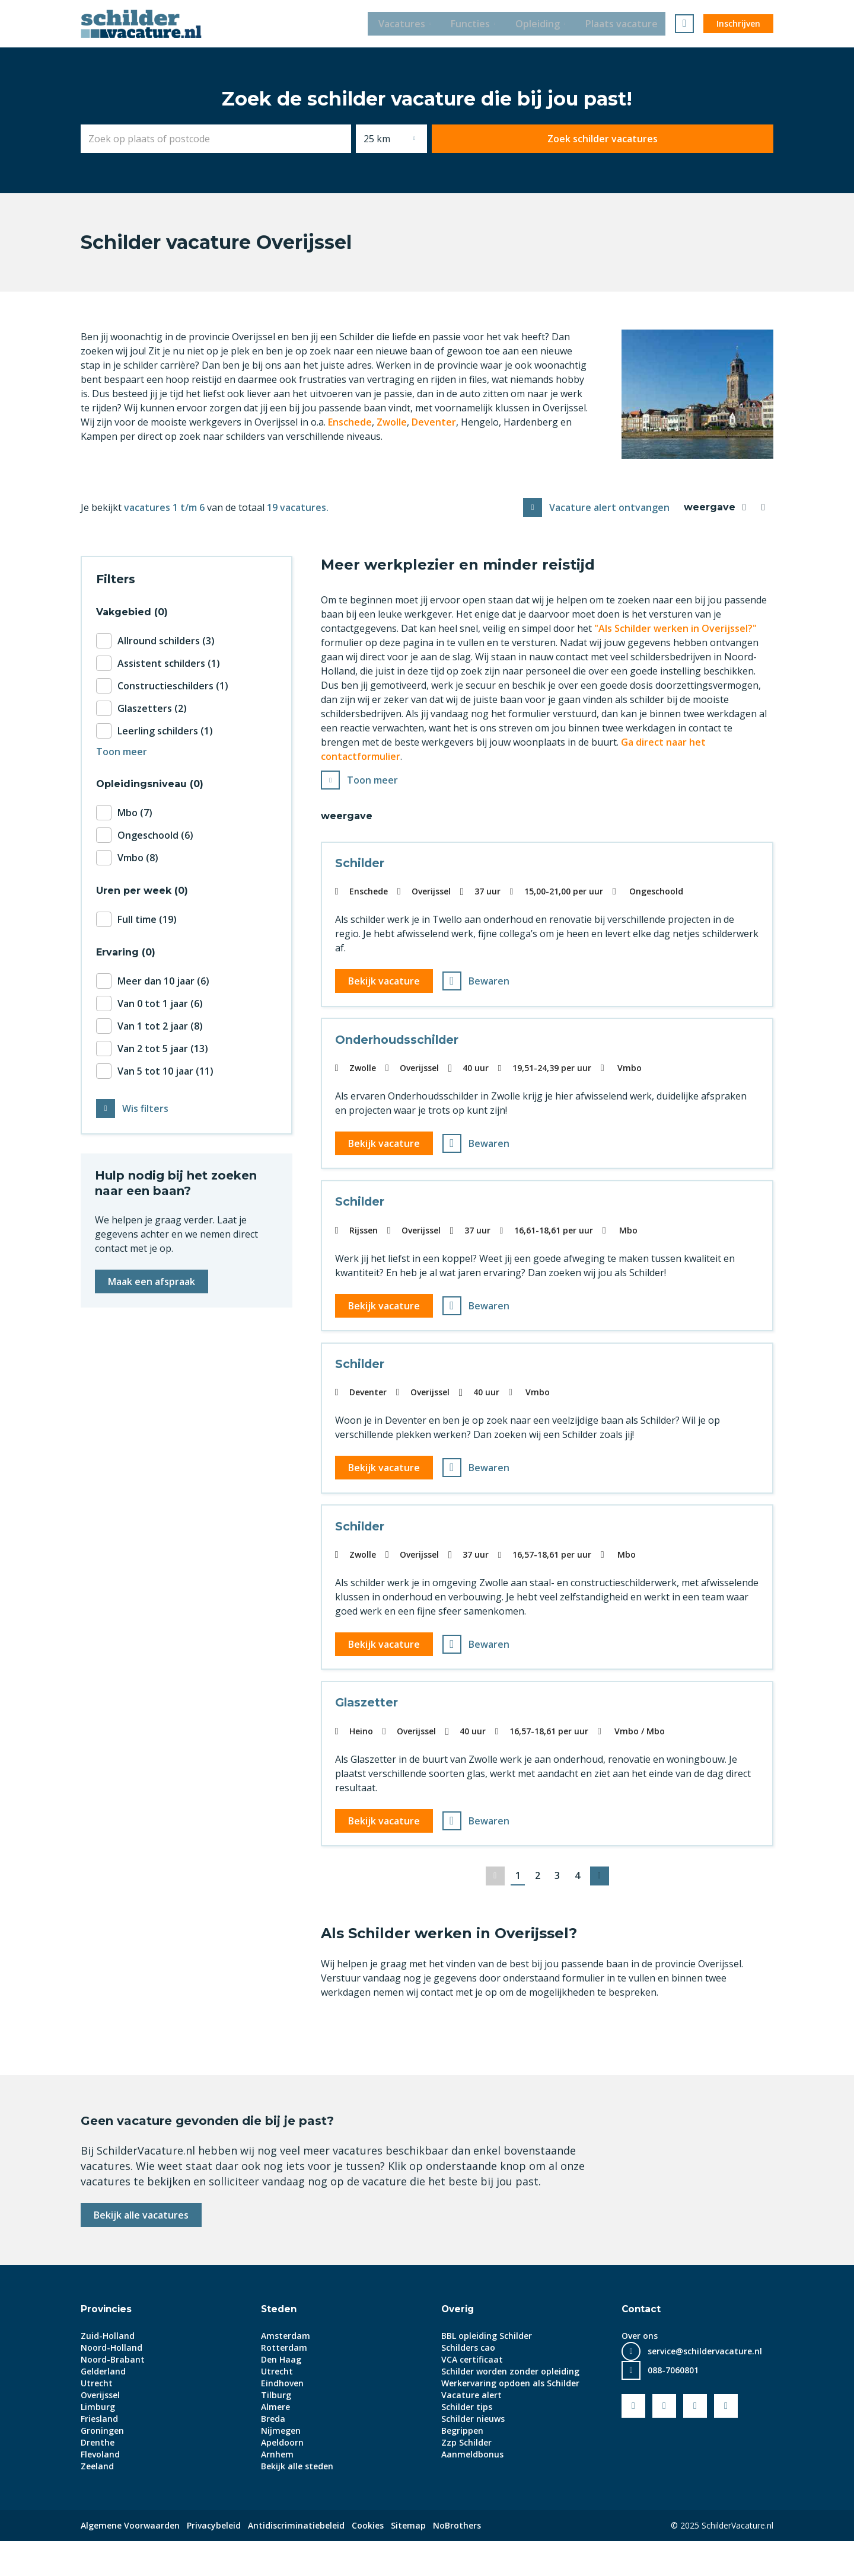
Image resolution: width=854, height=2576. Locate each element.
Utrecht (97, 2418)
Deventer (434, 422)
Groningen (102, 2465)
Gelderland (103, 2406)
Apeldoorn (282, 2477)
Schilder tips (466, 2441)
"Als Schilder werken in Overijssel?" (675, 628)
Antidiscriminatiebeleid (296, 2560)
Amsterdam (285, 2370)
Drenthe (97, 2477)
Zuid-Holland (108, 2370)
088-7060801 (673, 2405)
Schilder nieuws (473, 2453)
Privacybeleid (214, 2560)
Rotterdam (284, 2382)
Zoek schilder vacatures (696, 138)
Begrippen (462, 2465)
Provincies (107, 2344)
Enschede (350, 422)
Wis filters (145, 1109)
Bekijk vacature (385, 983)
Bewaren (490, 983)
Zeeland (97, 2501)
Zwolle (392, 422)
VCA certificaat (472, 2394)
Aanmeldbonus (472, 2489)
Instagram (726, 2441)
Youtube (664, 2441)
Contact (642, 2344)
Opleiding (542, 23)
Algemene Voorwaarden (130, 2560)
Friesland (99, 2453)
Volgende (603, 1911)
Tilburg (276, 2430)
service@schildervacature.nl (705, 2386)
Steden (279, 2344)
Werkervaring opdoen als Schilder (510, 2418)
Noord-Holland (111, 2382)
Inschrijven (738, 23)
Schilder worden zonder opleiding (510, 2406)
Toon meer (372, 781)
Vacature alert (471, 2430)
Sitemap (408, 2560)
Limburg (98, 2441)
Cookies (368, 2560)
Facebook (633, 2441)
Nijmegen (281, 2465)
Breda (273, 2453)
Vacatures (398, 23)
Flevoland (100, 2489)
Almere (275, 2441)
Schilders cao (468, 2382)
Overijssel (100, 2430)
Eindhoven (282, 2418)
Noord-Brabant (113, 2394)
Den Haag (281, 2394)
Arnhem (277, 2489)
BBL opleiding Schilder (486, 2370)
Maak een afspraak (151, 1282)
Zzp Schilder (466, 2477)
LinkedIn (695, 2441)
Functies (470, 23)
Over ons (640, 2370)
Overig (458, 2344)
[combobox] (309, 138)
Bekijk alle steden (297, 2501)
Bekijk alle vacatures (141, 2250)
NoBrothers (457, 2560)
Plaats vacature (629, 23)
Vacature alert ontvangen (609, 507)
